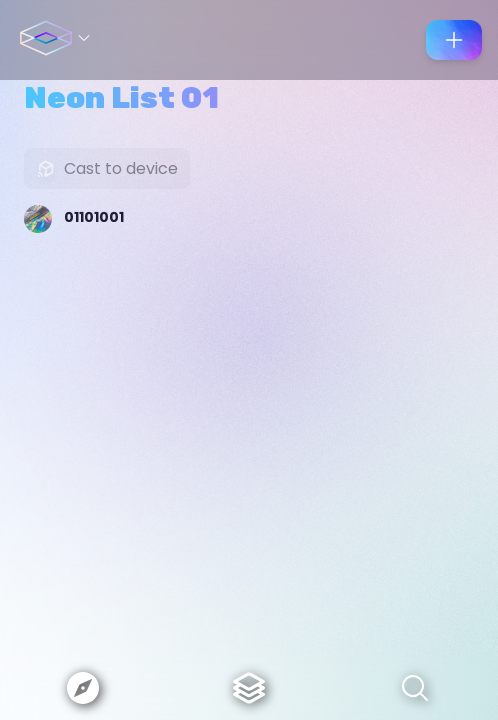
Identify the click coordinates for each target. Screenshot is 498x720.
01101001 (94, 217)
